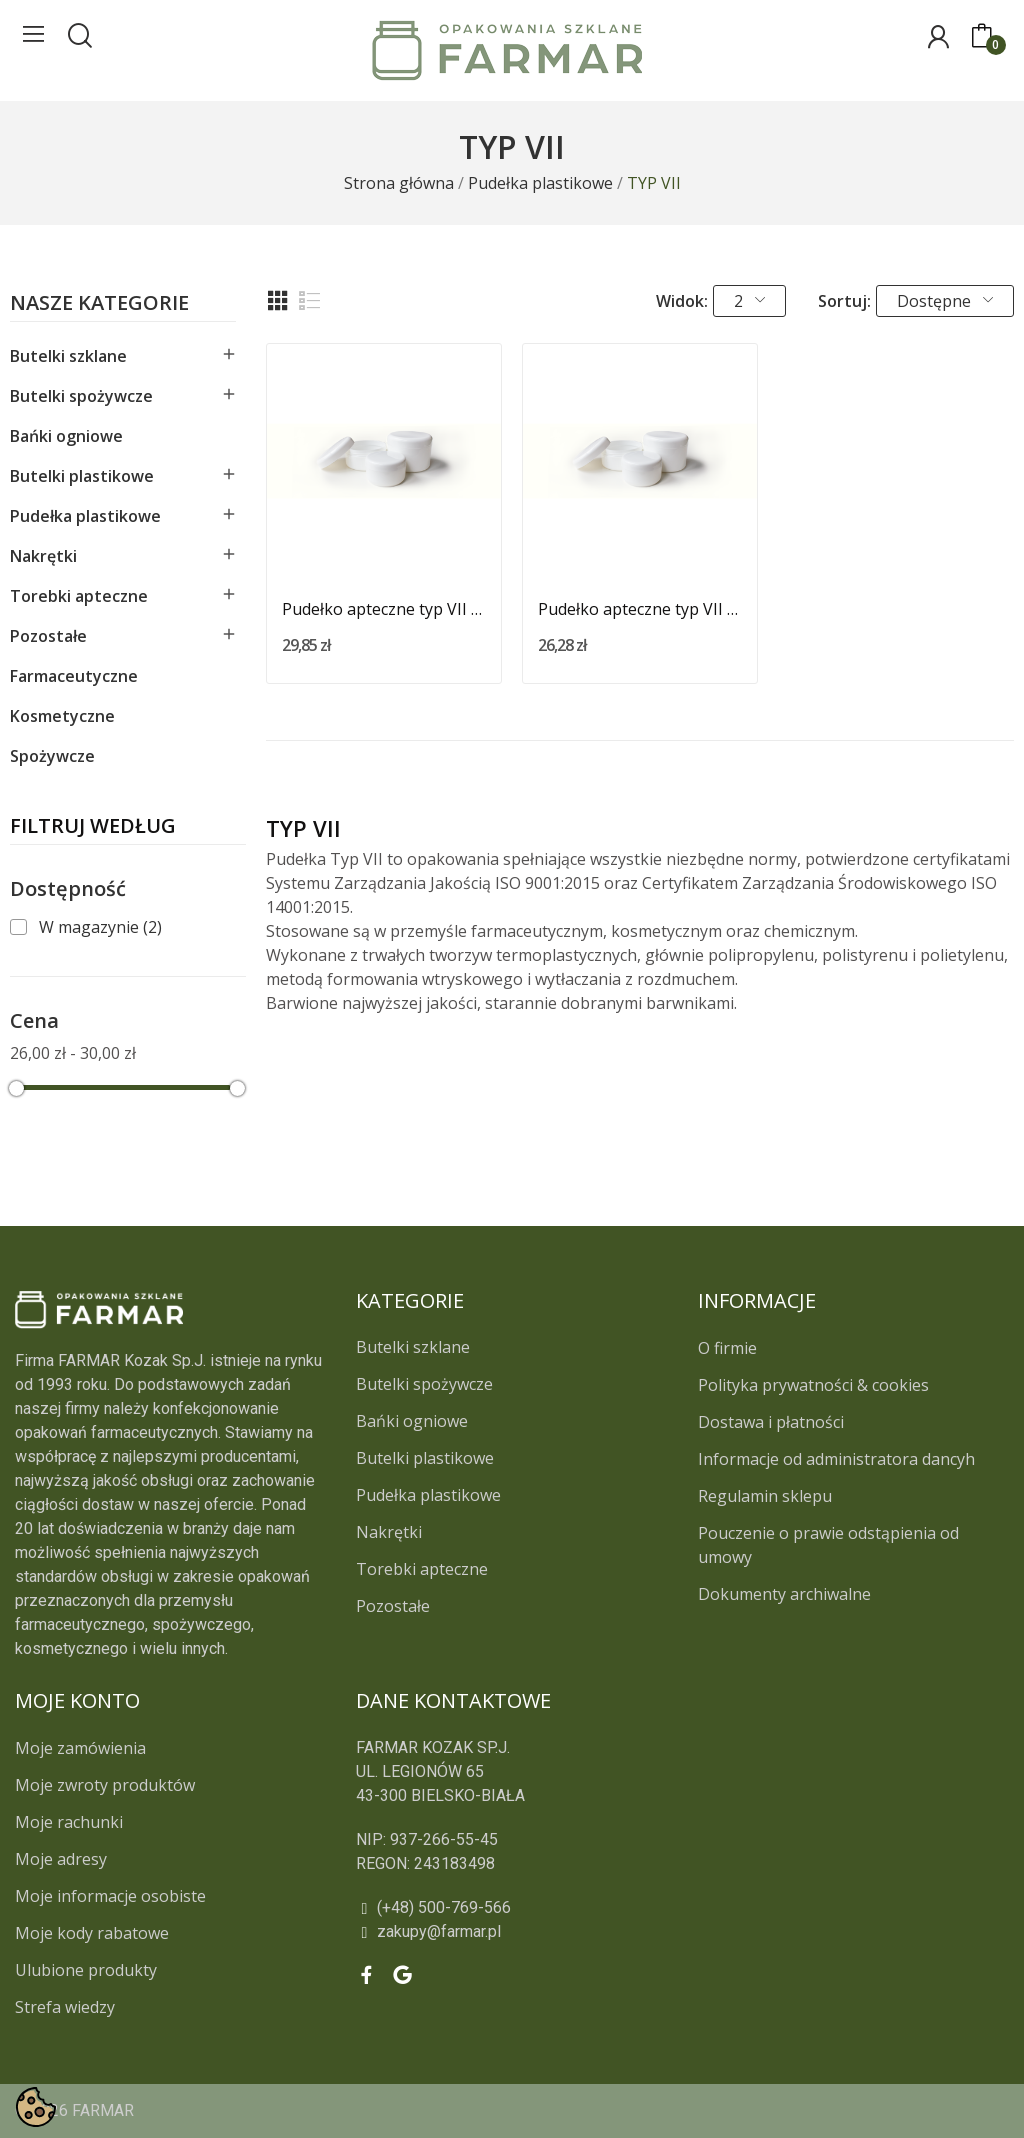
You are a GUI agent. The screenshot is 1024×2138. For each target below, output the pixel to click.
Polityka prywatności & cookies (813, 1385)
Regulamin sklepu (765, 1496)
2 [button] (749, 301)
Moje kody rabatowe (92, 1933)
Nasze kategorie (99, 304)
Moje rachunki (69, 1822)
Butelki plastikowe (82, 476)
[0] (982, 37)
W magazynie (100, 927)
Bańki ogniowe (66, 436)
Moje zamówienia (80, 1748)
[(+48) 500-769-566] (597, 1908)
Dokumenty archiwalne (784, 1594)
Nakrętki (43, 556)
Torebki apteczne (79, 596)
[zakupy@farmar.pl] (597, 1932)
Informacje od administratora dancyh (836, 1459)
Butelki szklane (68, 356)
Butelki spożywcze (81, 396)
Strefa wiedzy (65, 2007)
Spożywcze (52, 756)
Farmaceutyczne (74, 676)
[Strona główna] (399, 183)
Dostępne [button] (945, 301)
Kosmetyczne (62, 716)
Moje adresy (61, 1859)
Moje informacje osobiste (110, 1896)
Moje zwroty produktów (105, 1785)
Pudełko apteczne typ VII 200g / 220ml (640, 609)
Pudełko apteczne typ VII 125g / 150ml (384, 609)
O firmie (727, 1348)
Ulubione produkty (86, 1970)
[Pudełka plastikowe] (540, 183)
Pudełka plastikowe (85, 516)
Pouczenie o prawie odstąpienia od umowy (828, 1545)
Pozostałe (48, 636)
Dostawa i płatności (771, 1422)
